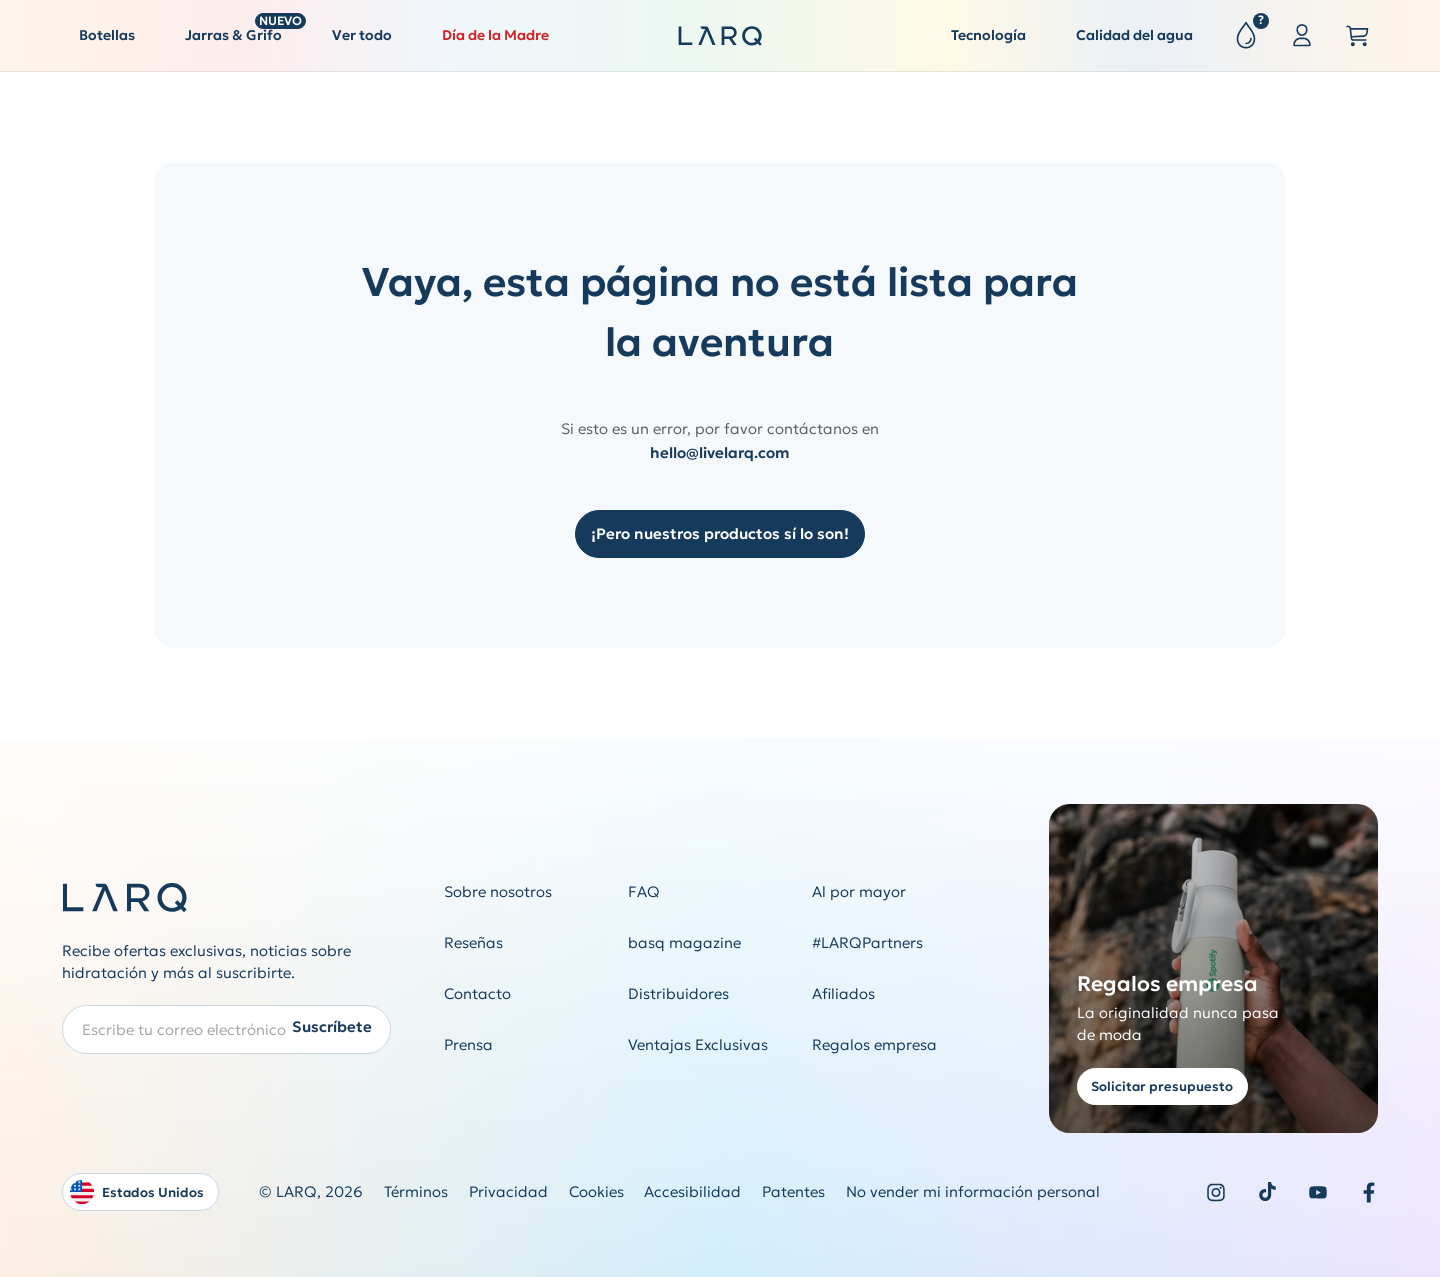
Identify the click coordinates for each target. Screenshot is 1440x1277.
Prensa (468, 1044)
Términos (416, 1191)
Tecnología (988, 35)
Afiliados (843, 993)
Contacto (477, 993)
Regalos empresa (874, 1044)
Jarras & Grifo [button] (242, 30)
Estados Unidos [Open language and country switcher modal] (136, 1192)
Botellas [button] (107, 35)
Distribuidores (678, 993)
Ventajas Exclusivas (698, 1044)
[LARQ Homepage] (720, 36)
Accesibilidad (692, 1191)
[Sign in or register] (1302, 36)
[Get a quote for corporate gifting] (1213, 968)
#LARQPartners (867, 942)
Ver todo (362, 35)
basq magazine (684, 942)
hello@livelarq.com (720, 452)
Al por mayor (859, 891)
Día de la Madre (495, 35)
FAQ (644, 891)
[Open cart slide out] (1358, 36)
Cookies (596, 1191)
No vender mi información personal (973, 1191)
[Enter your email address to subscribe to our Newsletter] (226, 1029)
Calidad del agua (1134, 35)
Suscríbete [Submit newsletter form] (332, 1027)
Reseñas (473, 942)
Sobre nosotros (498, 891)
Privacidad (508, 1191)
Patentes (793, 1191)
